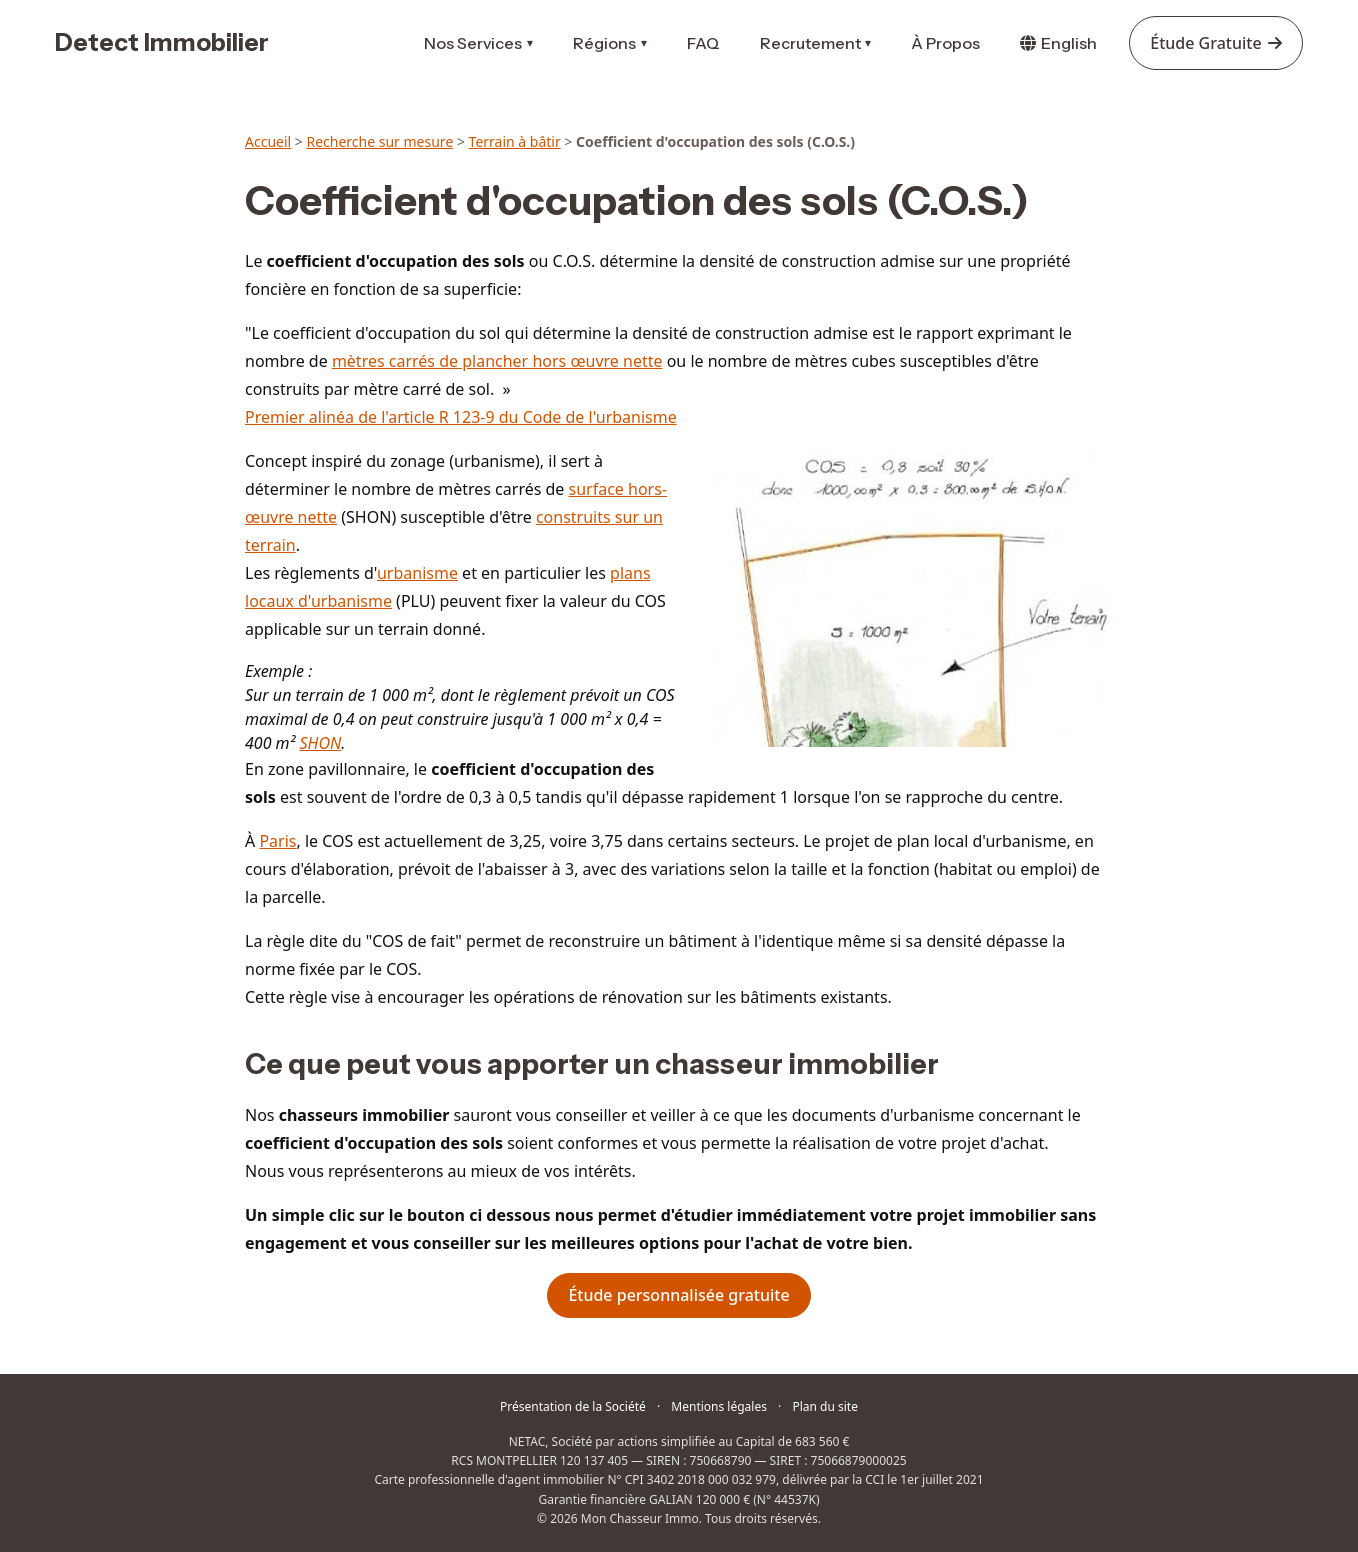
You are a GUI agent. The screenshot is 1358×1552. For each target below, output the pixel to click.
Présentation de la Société (573, 1406)
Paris (277, 841)
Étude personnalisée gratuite (678, 1295)
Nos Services (478, 43)
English (1058, 43)
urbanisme (417, 573)
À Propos (945, 43)
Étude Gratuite (1216, 43)
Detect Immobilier (162, 42)
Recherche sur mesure (379, 141)
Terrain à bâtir (515, 141)
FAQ (703, 43)
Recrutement (816, 43)
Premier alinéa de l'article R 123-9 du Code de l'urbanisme (461, 417)
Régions (610, 43)
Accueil (268, 141)
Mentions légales (719, 1406)
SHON (320, 743)
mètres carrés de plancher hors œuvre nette (497, 361)
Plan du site (825, 1406)
